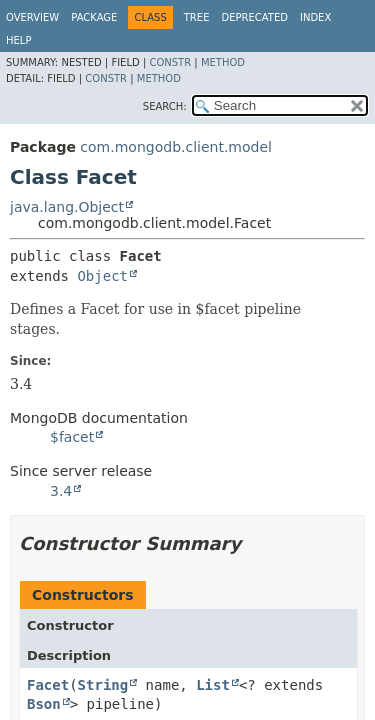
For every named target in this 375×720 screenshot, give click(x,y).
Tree (197, 17)
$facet (72, 437)
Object (102, 276)
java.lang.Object (67, 207)
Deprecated (254, 17)
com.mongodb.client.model (176, 147)
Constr (170, 62)
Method (223, 62)
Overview (32, 17)
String (103, 685)
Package (94, 17)
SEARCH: (165, 106)
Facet (48, 685)
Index (315, 17)
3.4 (61, 491)
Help (18, 40)
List (213, 685)
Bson (44, 704)
